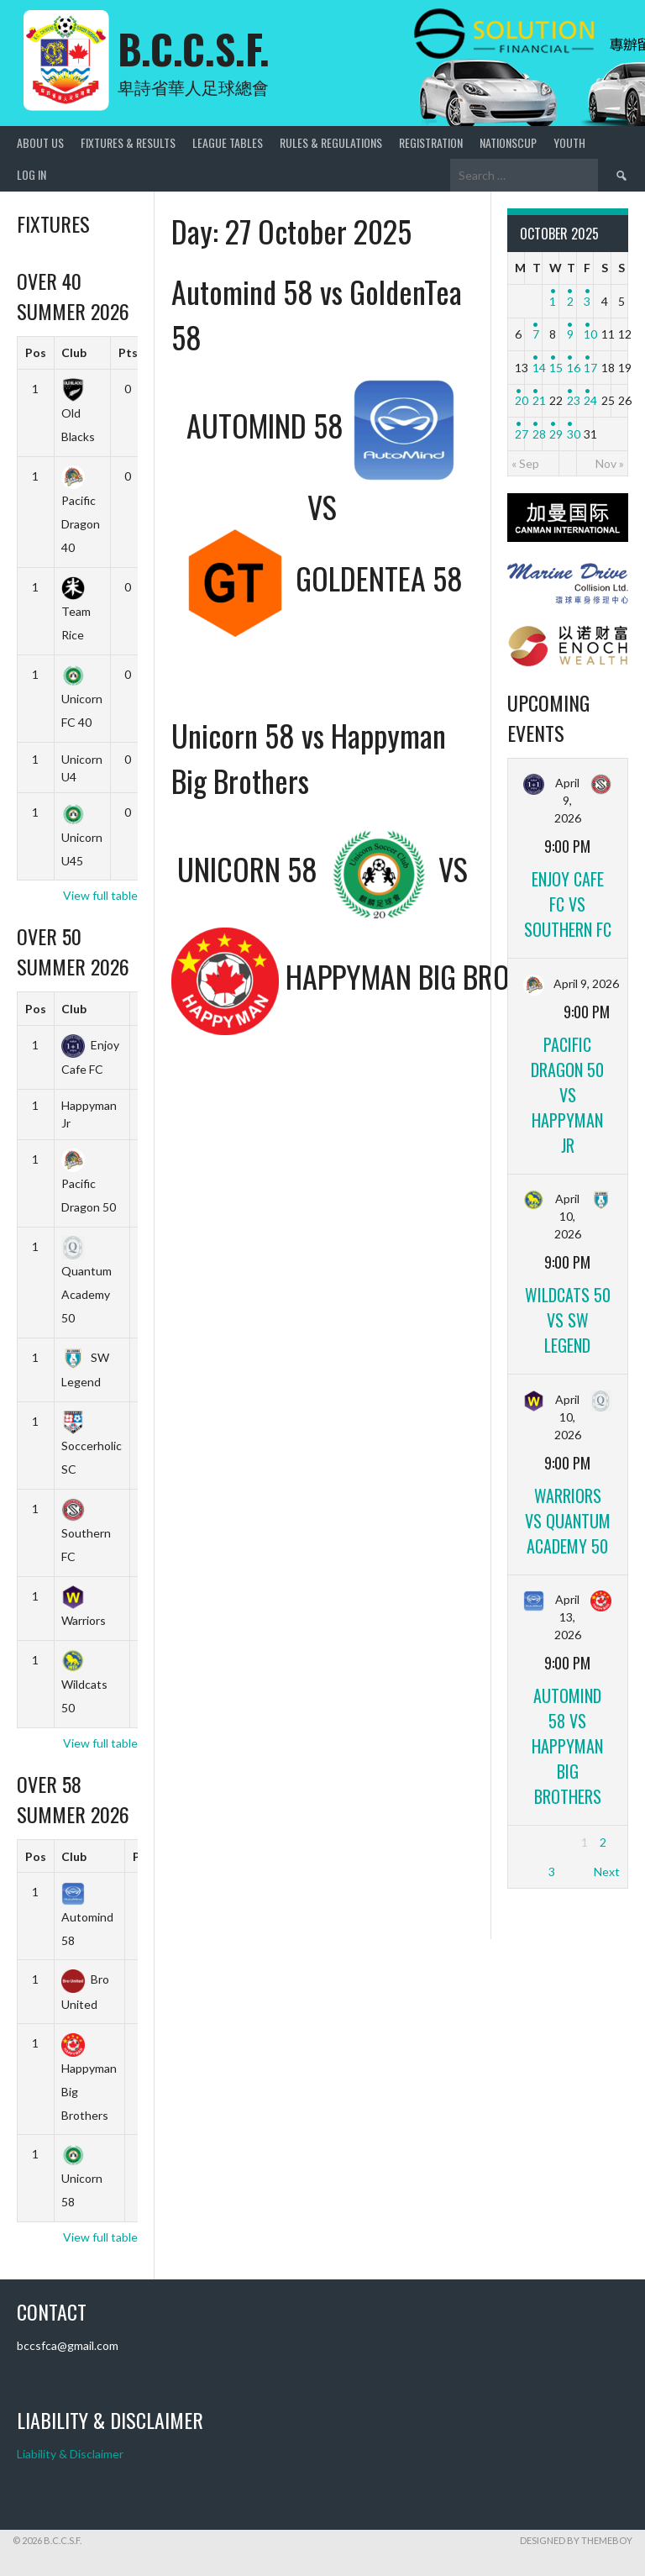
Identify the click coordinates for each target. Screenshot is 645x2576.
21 (539, 400)
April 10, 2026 (567, 1216)
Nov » (609, 463)
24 (590, 400)
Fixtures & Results (128, 142)
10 (590, 334)
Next (607, 1871)
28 (539, 434)
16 (573, 367)
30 (573, 434)
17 (590, 367)
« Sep (525, 463)
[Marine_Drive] (567, 599)
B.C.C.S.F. (194, 48)
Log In (31, 174)
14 (539, 367)
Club (74, 352)
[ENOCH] (567, 662)
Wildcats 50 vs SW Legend (568, 1320)
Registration (431, 142)
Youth (569, 142)
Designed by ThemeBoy (576, 2540)
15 (556, 367)
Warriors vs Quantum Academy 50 (568, 1521)
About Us (40, 142)
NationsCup (508, 142)
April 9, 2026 (567, 800)
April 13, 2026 (567, 1617)
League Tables (227, 142)
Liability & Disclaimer (70, 2454)
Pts (128, 352)
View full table (100, 895)
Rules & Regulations (331, 142)
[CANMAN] (567, 537)
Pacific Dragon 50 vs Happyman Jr (567, 1095)
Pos (35, 352)
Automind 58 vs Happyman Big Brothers (567, 1746)
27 (521, 434)
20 (521, 400)
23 (573, 400)
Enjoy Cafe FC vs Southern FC (567, 904)
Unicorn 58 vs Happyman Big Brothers (308, 757)
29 (556, 434)
